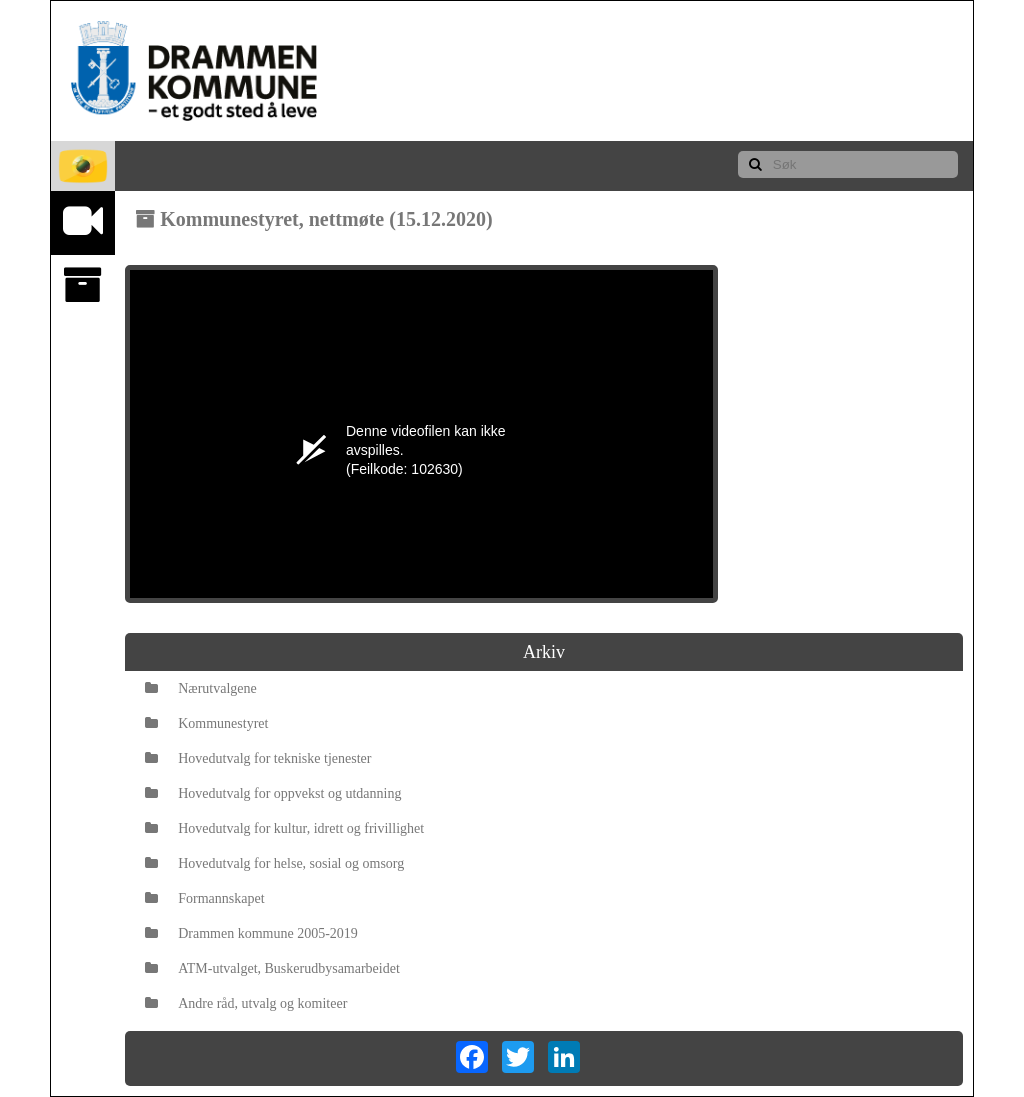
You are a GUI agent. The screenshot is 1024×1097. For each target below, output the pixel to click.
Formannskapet (204, 898)
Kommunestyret (206, 723)
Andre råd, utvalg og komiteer (246, 1003)
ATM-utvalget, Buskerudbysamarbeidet (272, 968)
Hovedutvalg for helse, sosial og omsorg (274, 863)
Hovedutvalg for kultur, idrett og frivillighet (284, 828)
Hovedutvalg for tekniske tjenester (258, 758)
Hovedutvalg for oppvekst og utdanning (273, 793)
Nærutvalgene (201, 688)
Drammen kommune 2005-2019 (251, 933)
